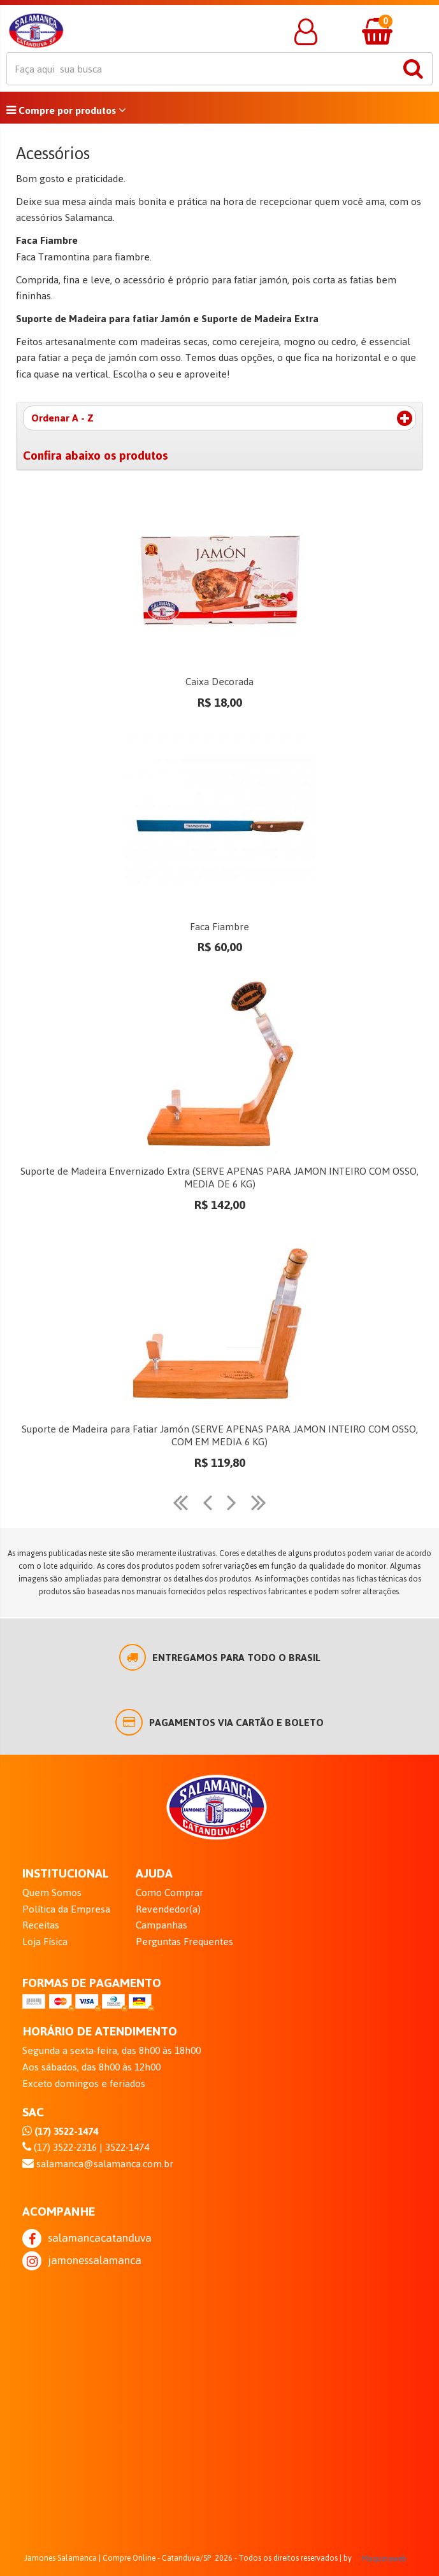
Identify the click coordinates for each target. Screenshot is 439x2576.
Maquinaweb (384, 2558)
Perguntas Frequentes (184, 1942)
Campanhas (161, 1925)
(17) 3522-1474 (60, 2131)
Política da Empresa (66, 1909)
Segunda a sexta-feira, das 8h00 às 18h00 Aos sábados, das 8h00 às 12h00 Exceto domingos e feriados (111, 2066)
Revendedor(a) (168, 1909)
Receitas (40, 1925)
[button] (306, 32)
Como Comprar (169, 1893)
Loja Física (45, 1942)
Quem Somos (52, 1893)
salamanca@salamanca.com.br (97, 2164)
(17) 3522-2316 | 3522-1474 (85, 2147)
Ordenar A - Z (221, 418)
